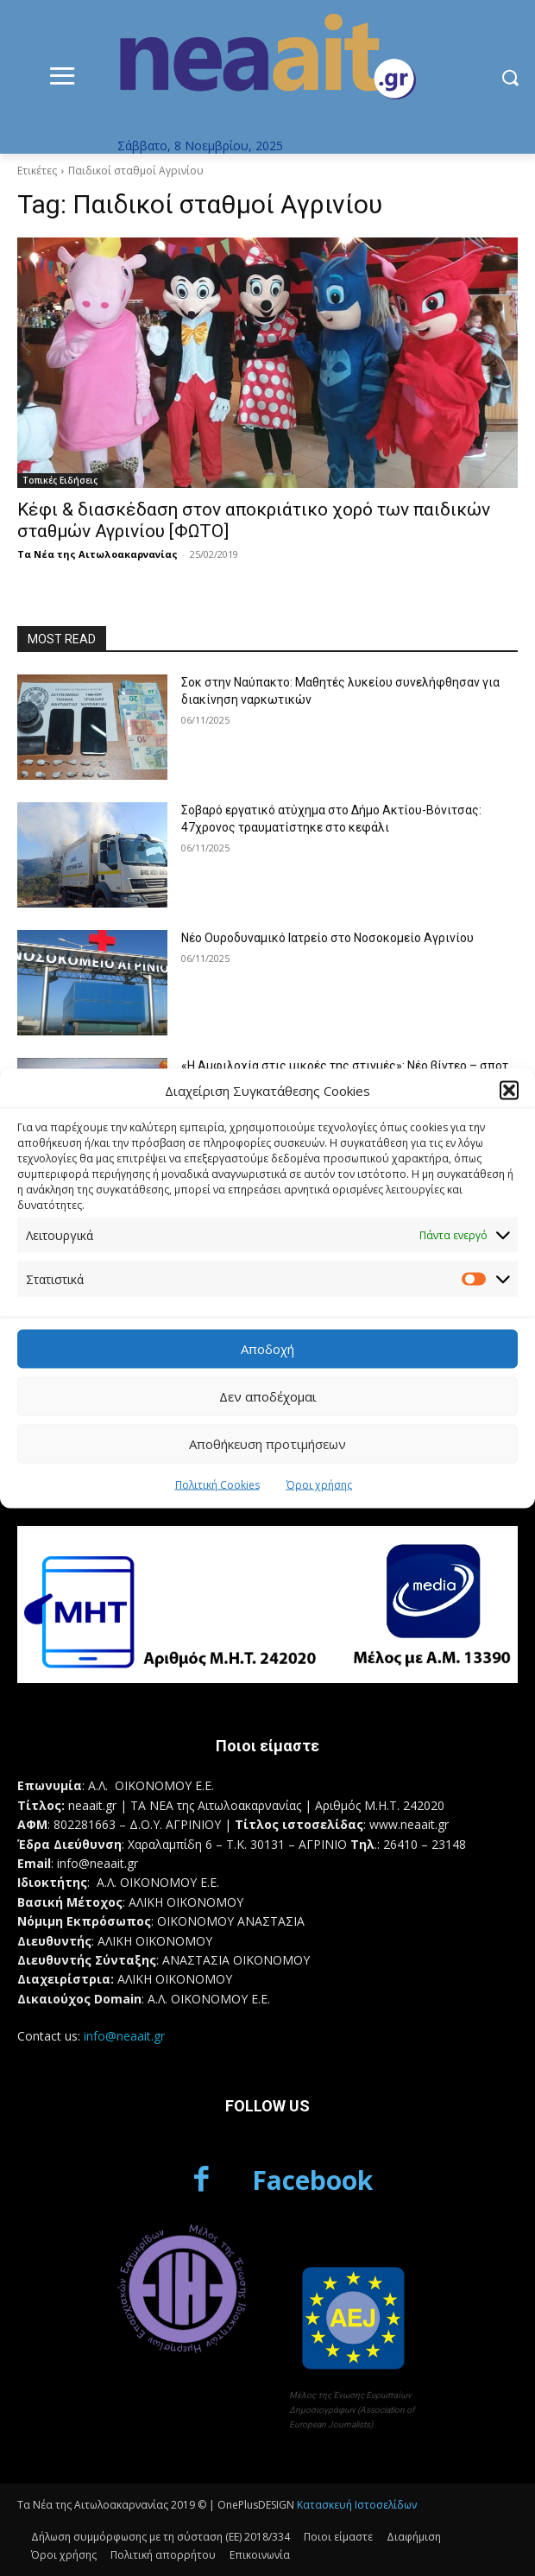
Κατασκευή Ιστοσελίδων (357, 2504)
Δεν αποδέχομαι (268, 1396)
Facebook (312, 2180)
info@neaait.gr (124, 2036)
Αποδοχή (267, 1349)
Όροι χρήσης (319, 1484)
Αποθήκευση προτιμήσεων (267, 1444)
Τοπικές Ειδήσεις (60, 480)
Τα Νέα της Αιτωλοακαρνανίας (97, 553)
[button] (509, 1090)
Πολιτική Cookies (217, 1484)
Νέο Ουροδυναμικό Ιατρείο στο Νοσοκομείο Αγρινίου (327, 938)
